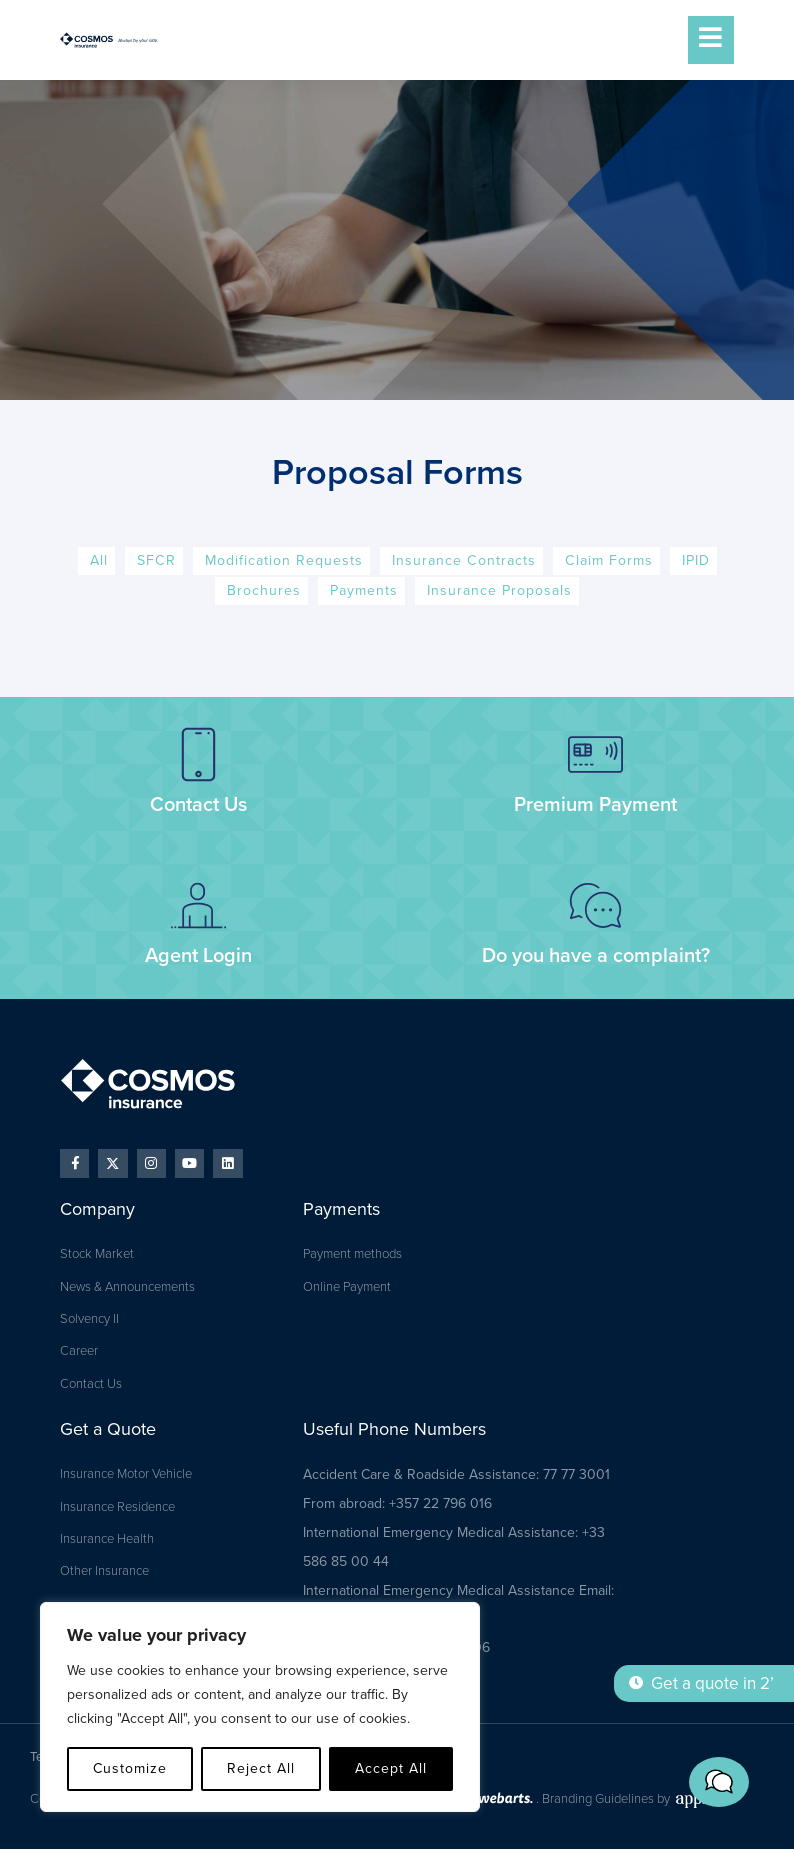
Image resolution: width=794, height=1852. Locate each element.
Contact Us (198, 806)
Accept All (391, 1768)
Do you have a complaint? (596, 957)
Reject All (261, 1768)
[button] (734, 1797)
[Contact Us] (198, 755)
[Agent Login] (198, 906)
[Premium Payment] (595, 755)
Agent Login (198, 957)
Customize (130, 1768)
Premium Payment (595, 806)
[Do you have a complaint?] (595, 906)
